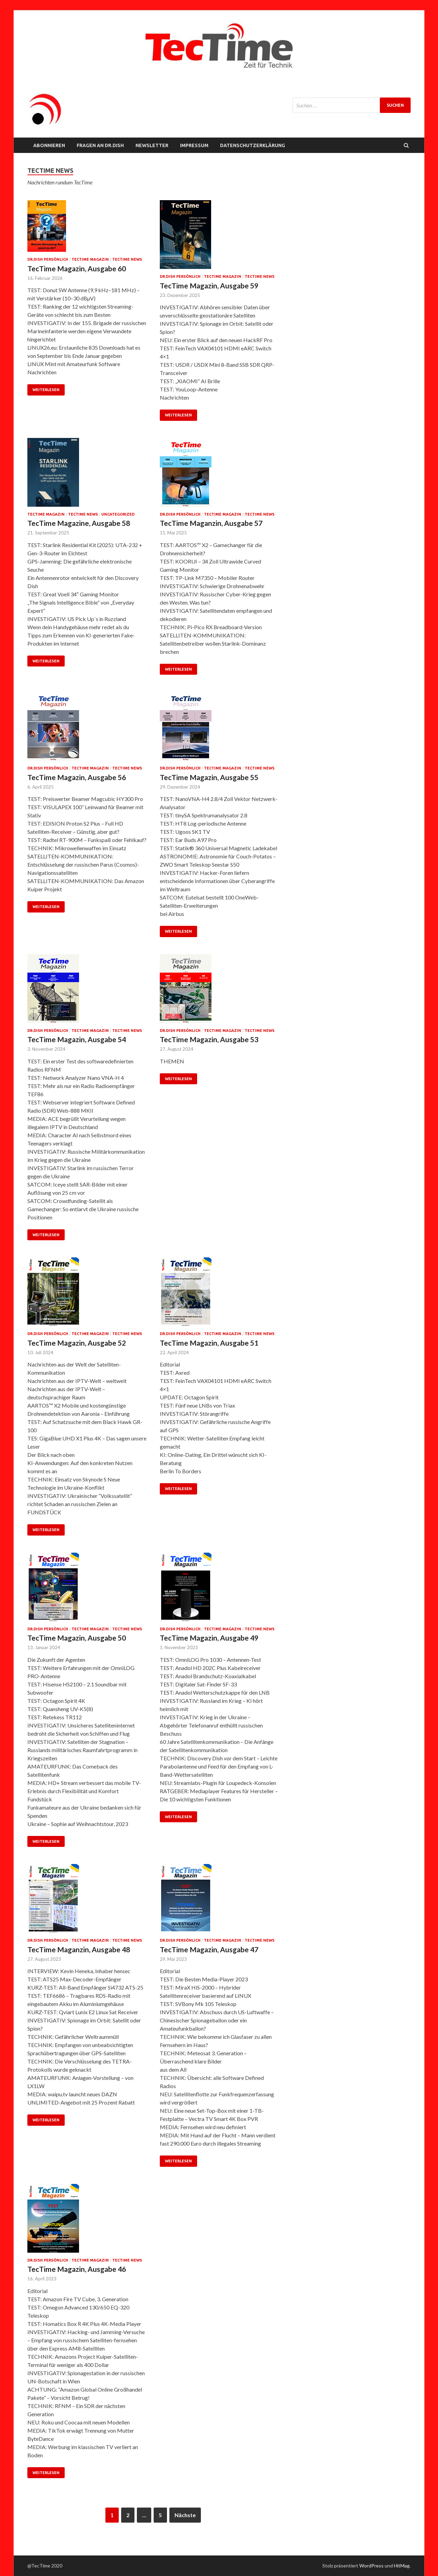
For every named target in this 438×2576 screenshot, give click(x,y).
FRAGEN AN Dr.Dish (100, 145)
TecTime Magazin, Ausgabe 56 (76, 777)
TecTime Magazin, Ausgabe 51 (209, 1342)
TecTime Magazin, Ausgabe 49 (209, 1637)
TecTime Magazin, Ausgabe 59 (209, 285)
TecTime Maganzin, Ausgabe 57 (211, 523)
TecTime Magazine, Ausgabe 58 (78, 523)
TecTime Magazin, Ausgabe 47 (209, 1949)
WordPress (371, 2565)
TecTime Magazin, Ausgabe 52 (76, 1342)
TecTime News (127, 259)
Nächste (185, 2515)
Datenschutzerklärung (252, 145)
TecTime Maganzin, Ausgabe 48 (78, 1949)
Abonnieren (49, 145)
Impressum (194, 145)
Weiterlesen (46, 390)
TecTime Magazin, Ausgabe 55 (209, 777)
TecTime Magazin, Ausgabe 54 (76, 1039)
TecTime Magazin (90, 259)
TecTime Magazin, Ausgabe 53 (209, 1039)
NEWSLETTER (152, 145)
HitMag (402, 2565)
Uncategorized (117, 514)
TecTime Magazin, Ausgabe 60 (76, 268)
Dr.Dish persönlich (47, 259)
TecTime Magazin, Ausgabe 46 (76, 2269)
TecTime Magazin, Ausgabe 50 (76, 1637)
